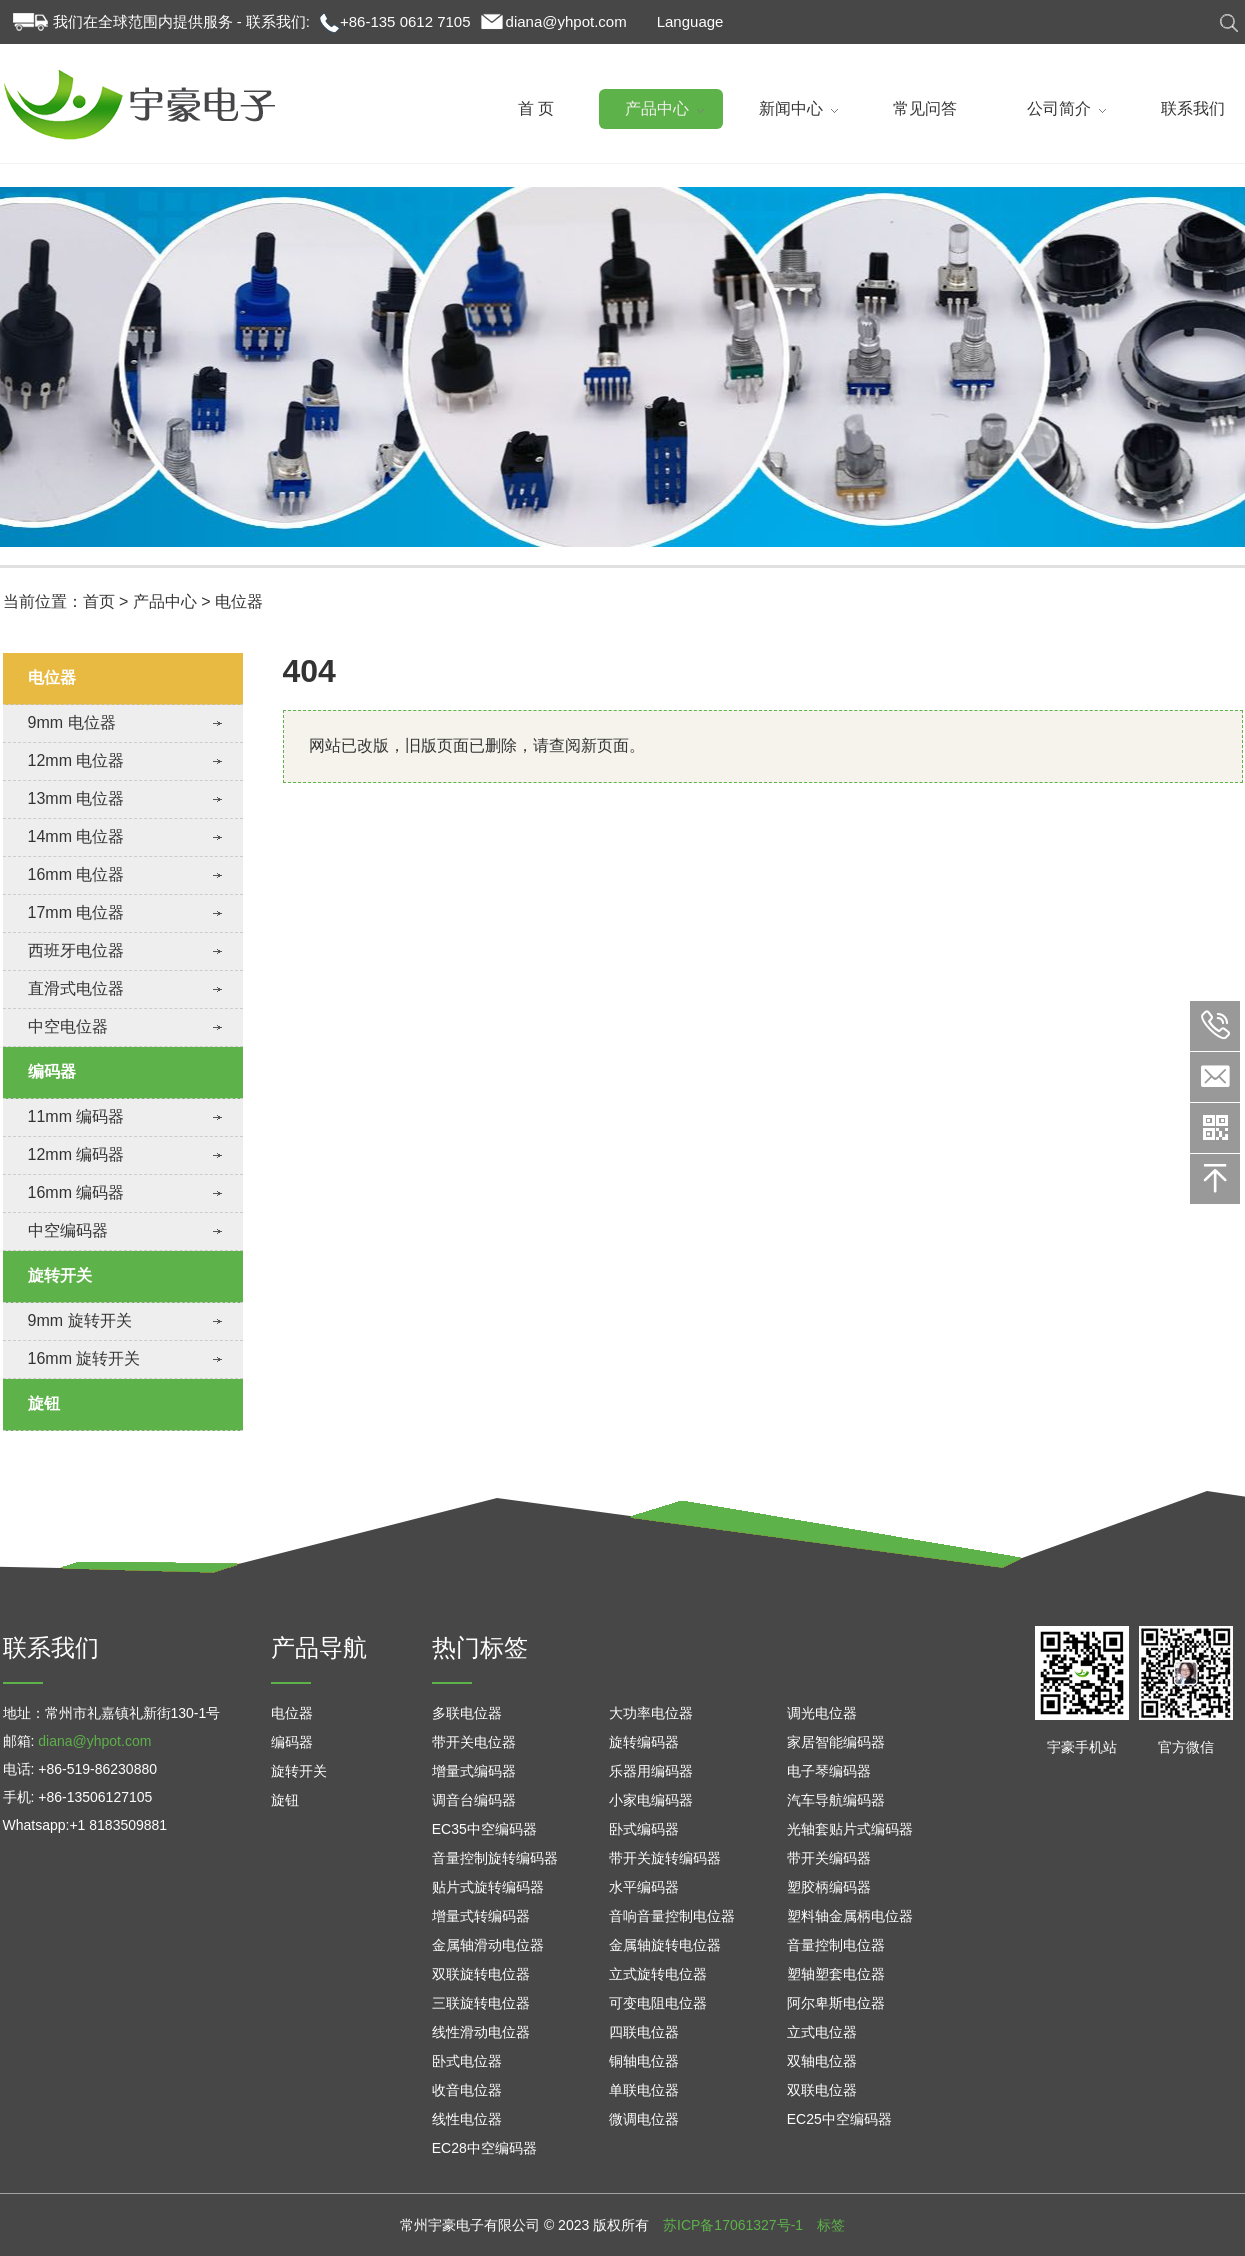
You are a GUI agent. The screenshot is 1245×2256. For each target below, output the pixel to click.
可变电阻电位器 (658, 2003)
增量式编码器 (474, 1771)
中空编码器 (68, 1230)
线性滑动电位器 (481, 2032)
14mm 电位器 (76, 836)
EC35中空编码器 (484, 1829)
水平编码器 (644, 1887)
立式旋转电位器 (658, 1974)
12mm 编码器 (76, 1154)
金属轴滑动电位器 (488, 1945)
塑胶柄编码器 (829, 1887)
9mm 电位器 (72, 722)
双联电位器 (822, 2090)
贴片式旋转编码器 (488, 1887)
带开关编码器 (829, 1858)
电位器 (239, 601)
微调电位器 (644, 2119)
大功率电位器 (651, 1713)
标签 (831, 2225)
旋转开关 (60, 1275)
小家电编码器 (651, 1800)
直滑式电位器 (76, 988)
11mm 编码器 (76, 1116)
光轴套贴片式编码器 (850, 1829)
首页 (99, 601)
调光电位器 (822, 1713)
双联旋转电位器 (481, 1974)
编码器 (52, 1071)
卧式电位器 (467, 2061)
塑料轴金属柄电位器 (850, 1916)
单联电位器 (644, 2090)
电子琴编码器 (829, 1771)
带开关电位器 (474, 1742)
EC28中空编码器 (484, 2148)
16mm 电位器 (76, 874)
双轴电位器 (822, 2061)
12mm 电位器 (76, 760)
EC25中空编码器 (839, 2119)
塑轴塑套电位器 (836, 1974)
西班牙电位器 (76, 950)
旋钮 (44, 1403)
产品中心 (165, 601)
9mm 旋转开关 (80, 1320)
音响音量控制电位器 (672, 1916)
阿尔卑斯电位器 (836, 2003)
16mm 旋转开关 (84, 1358)
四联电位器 (644, 2032)
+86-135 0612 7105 (405, 21)
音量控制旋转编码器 (495, 1858)
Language (690, 21)
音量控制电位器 (836, 1945)
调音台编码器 (474, 1800)
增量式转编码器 (481, 1916)
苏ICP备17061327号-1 (733, 2225)
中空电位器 (68, 1026)
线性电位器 (467, 2119)
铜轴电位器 (644, 2061)
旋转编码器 (644, 1742)
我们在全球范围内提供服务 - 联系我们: (182, 21)
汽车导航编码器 (836, 1800)
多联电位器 (467, 1713)
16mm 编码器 (76, 1192)
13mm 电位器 (76, 798)
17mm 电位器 (76, 912)
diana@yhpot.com (566, 21)
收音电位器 (467, 2090)
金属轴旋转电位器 (665, 1945)
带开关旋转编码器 (665, 1858)
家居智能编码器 (836, 1742)
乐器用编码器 (651, 1771)
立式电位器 (822, 2032)
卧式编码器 (644, 1829)
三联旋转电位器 (481, 2003)
